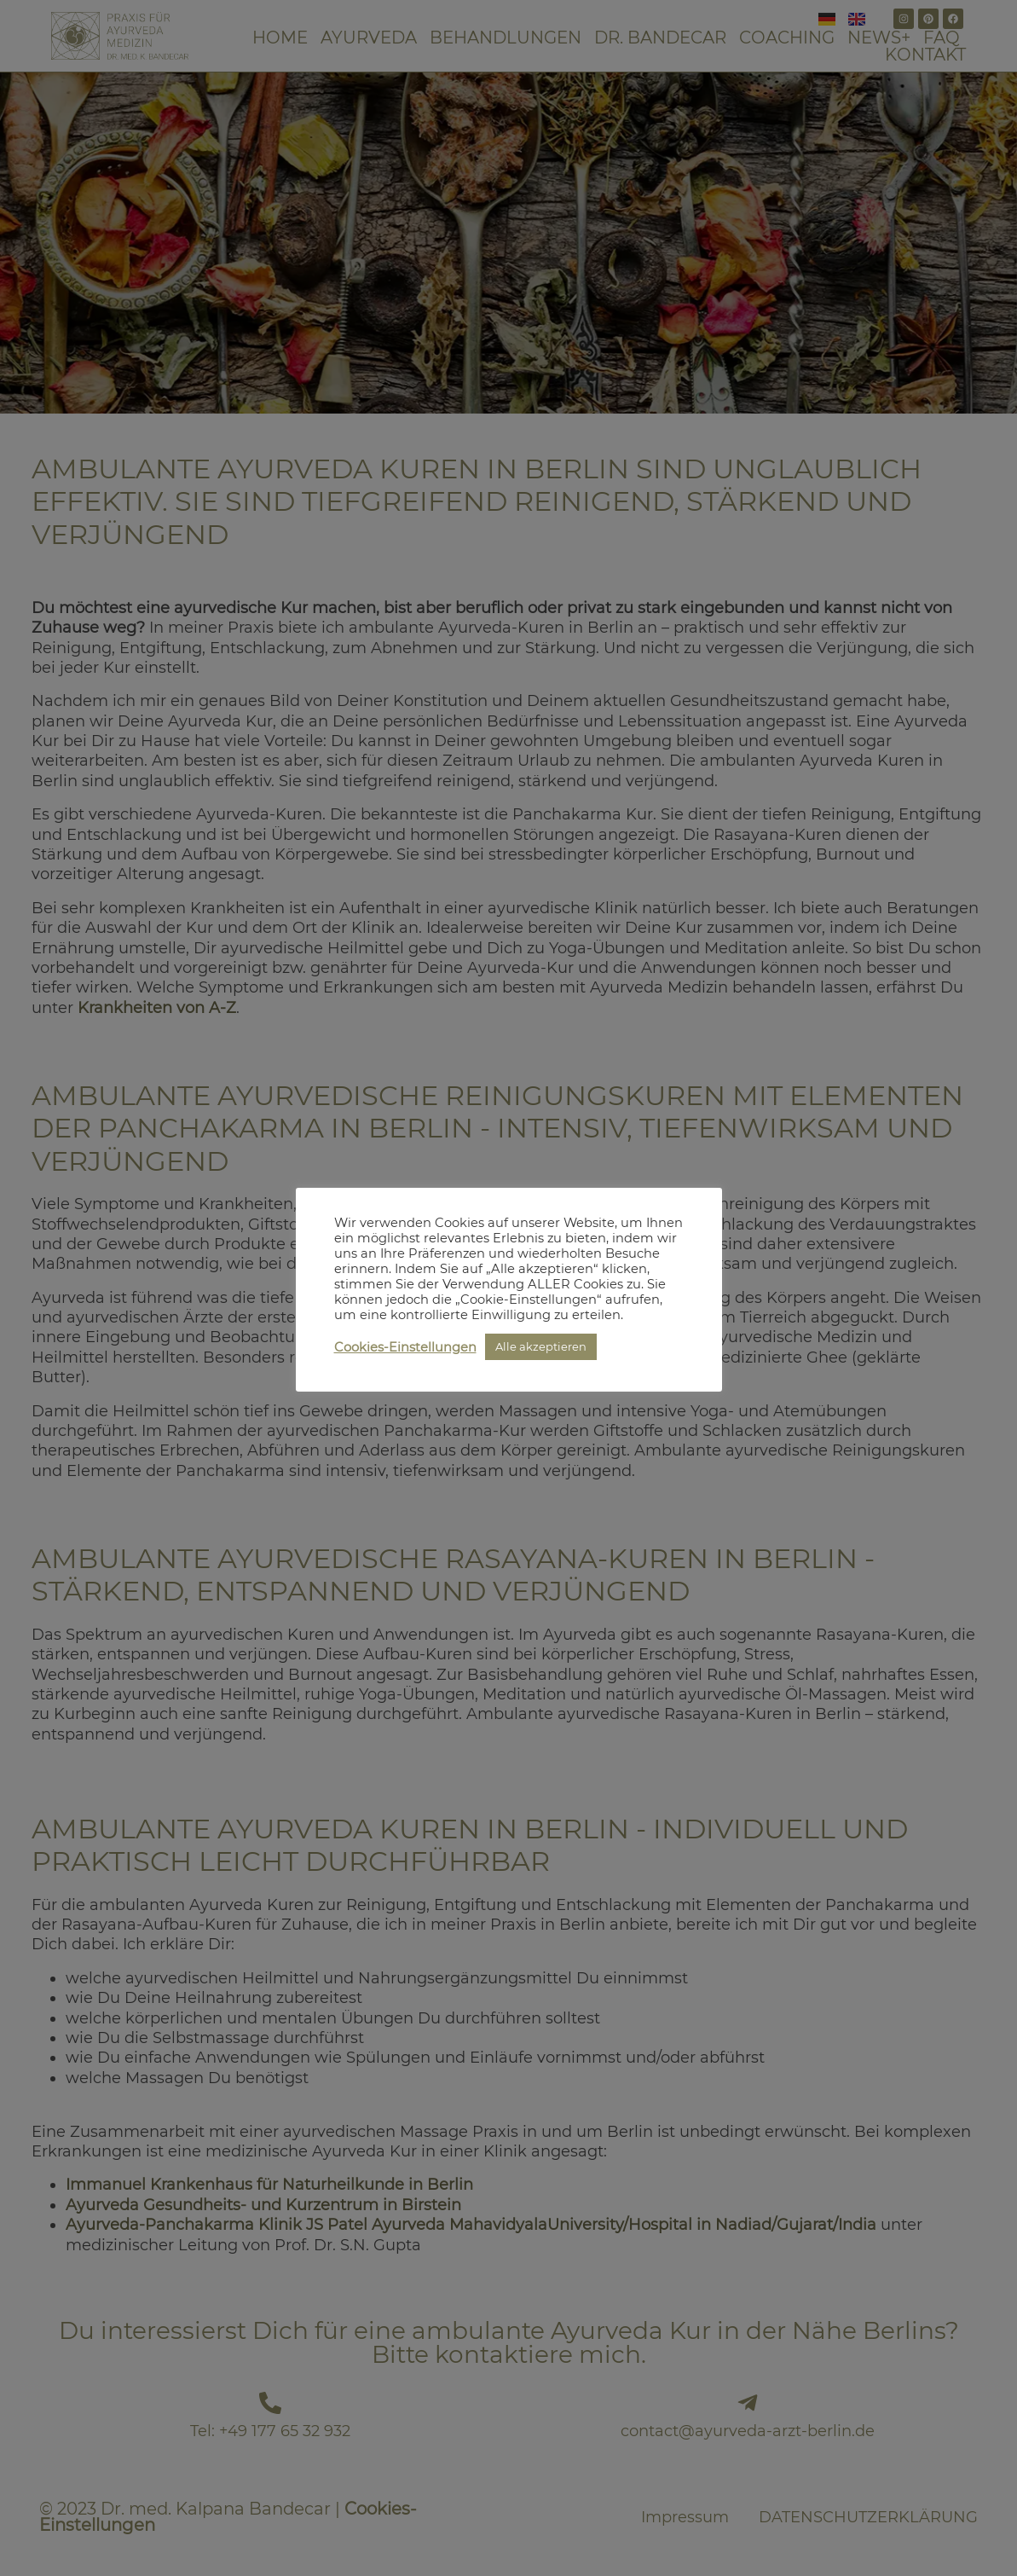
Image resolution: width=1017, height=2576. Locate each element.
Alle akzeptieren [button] (541, 1346)
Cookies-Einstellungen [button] (405, 1347)
